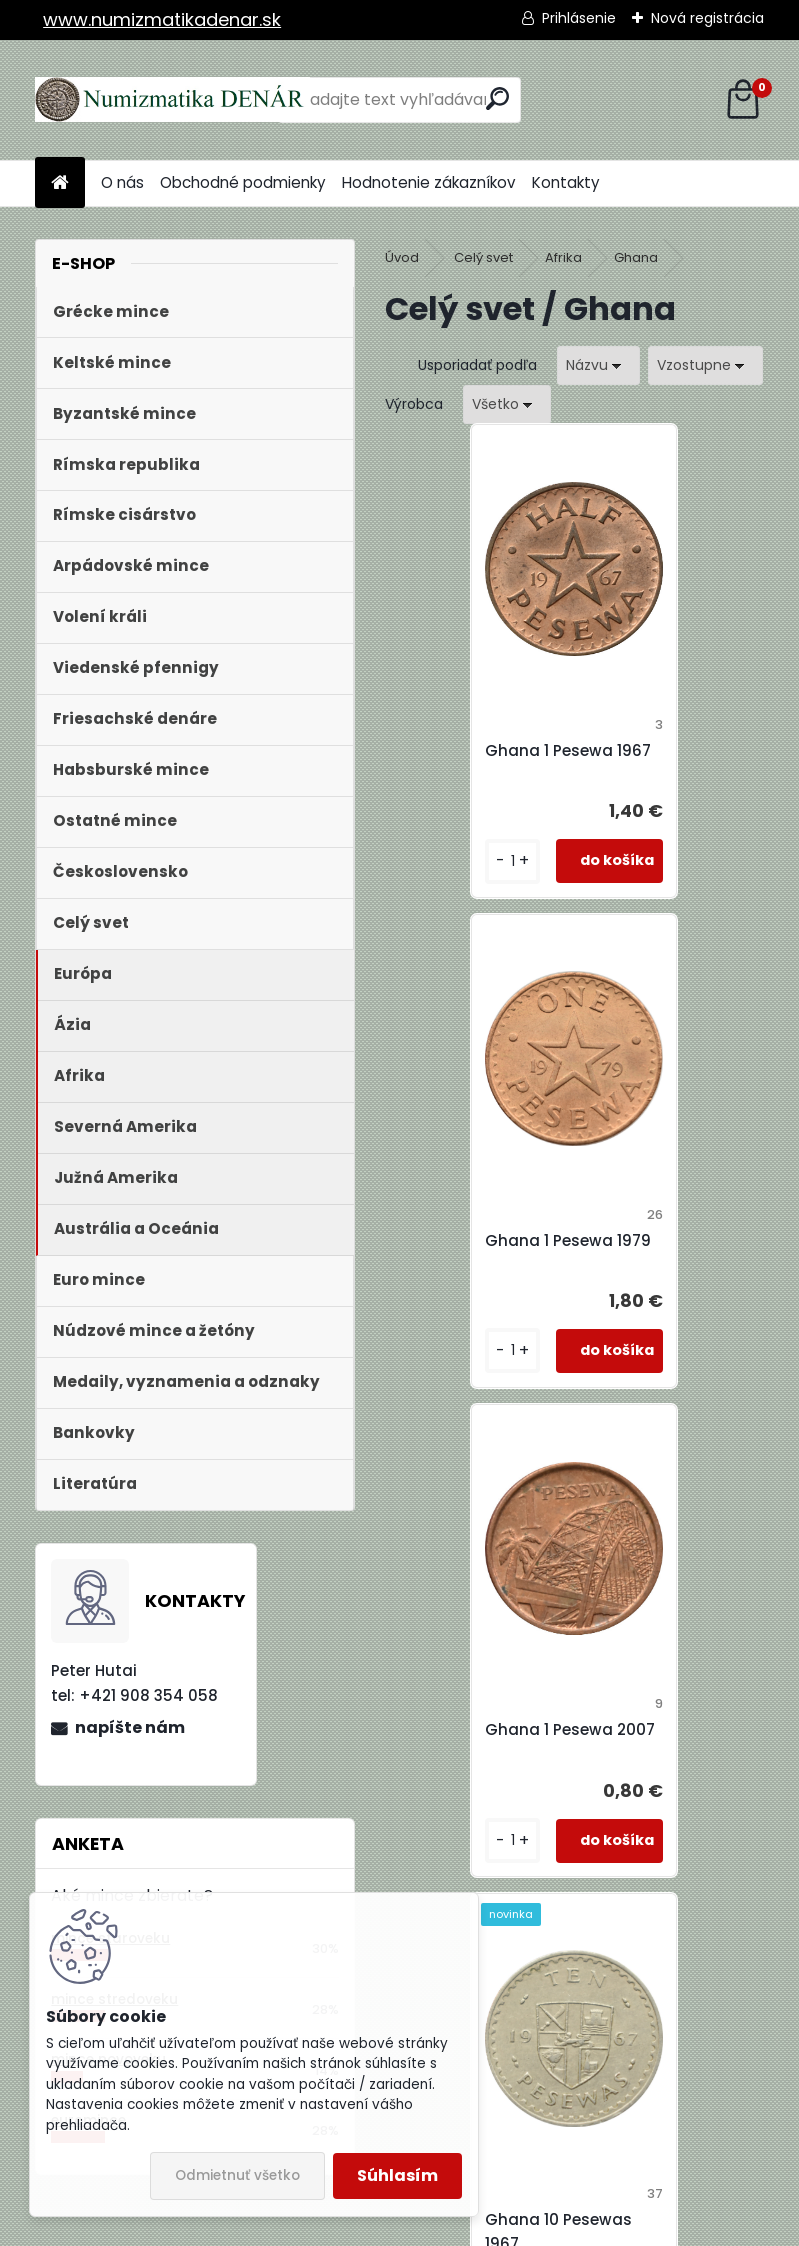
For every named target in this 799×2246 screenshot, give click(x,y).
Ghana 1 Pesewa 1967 (490, 750)
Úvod (402, 257)
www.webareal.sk (481, 2226)
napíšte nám (130, 1727)
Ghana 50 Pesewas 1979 (672, 1765)
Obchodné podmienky (243, 182)
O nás (122, 182)
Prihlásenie (579, 18)
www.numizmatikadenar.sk (162, 19)
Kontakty (566, 182)
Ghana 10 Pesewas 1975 (480, 1765)
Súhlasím (397, 2175)
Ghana (636, 257)
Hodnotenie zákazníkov (429, 182)
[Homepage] (60, 183)
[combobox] (598, 365)
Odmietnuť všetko (237, 2175)
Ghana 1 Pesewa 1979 (679, 750)
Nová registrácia (707, 18)
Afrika (563, 257)
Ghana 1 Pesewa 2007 (492, 1252)
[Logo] (172, 100)
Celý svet (483, 257)
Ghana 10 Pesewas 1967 (669, 1252)
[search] (497, 98)
